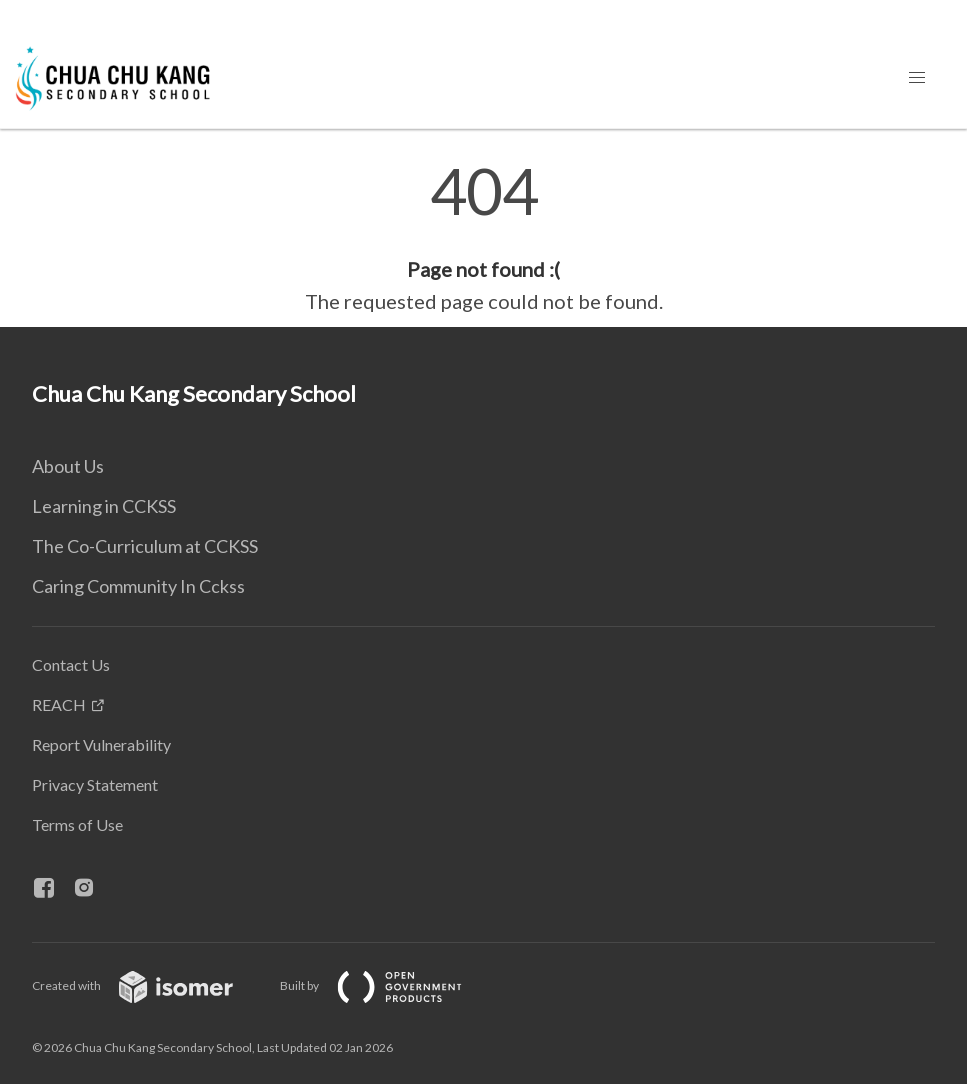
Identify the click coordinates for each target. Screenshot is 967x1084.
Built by (387, 985)
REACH (59, 704)
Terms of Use (77, 824)
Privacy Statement (95, 784)
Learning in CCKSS (104, 506)
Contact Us (71, 664)
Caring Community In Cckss (138, 586)
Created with (148, 985)
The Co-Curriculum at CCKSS (145, 546)
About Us (68, 466)
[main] (483, 238)
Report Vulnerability (101, 744)
